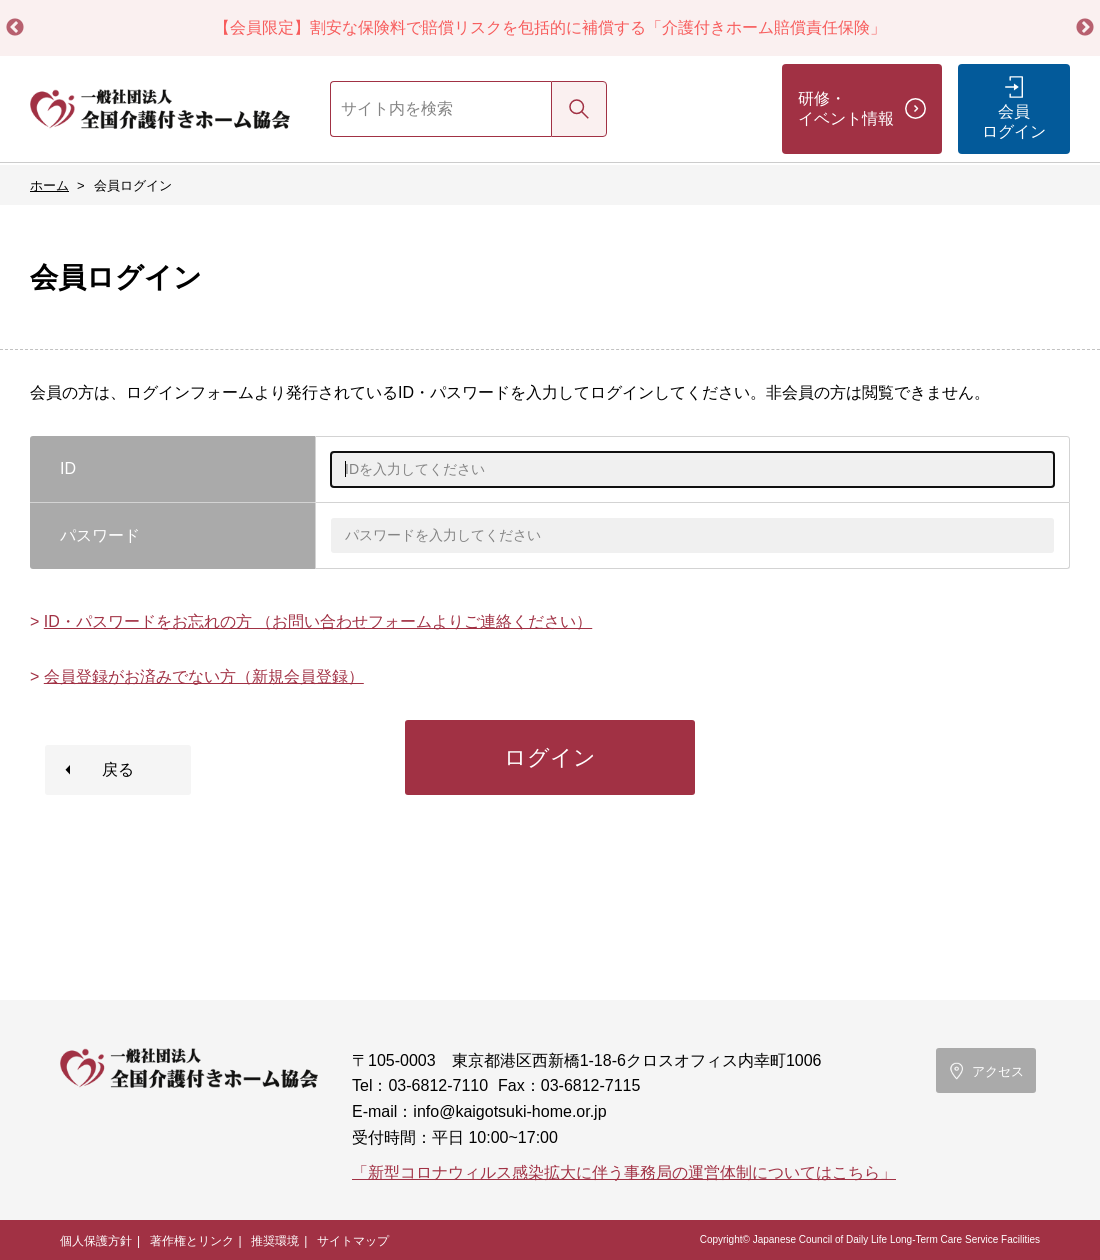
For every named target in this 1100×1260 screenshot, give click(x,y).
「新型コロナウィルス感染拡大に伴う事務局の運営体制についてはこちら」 (624, 1172)
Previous (15, 28)
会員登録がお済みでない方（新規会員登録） (204, 676)
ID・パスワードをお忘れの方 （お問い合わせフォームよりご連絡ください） (318, 621)
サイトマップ (353, 1241)
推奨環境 (275, 1241)
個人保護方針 (96, 1241)
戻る (118, 769)
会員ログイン (1014, 121)
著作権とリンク (192, 1241)
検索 (579, 108)
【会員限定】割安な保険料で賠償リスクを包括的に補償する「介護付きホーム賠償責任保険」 (550, 27)
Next (1085, 28)
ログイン (550, 757)
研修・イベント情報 (846, 108)
